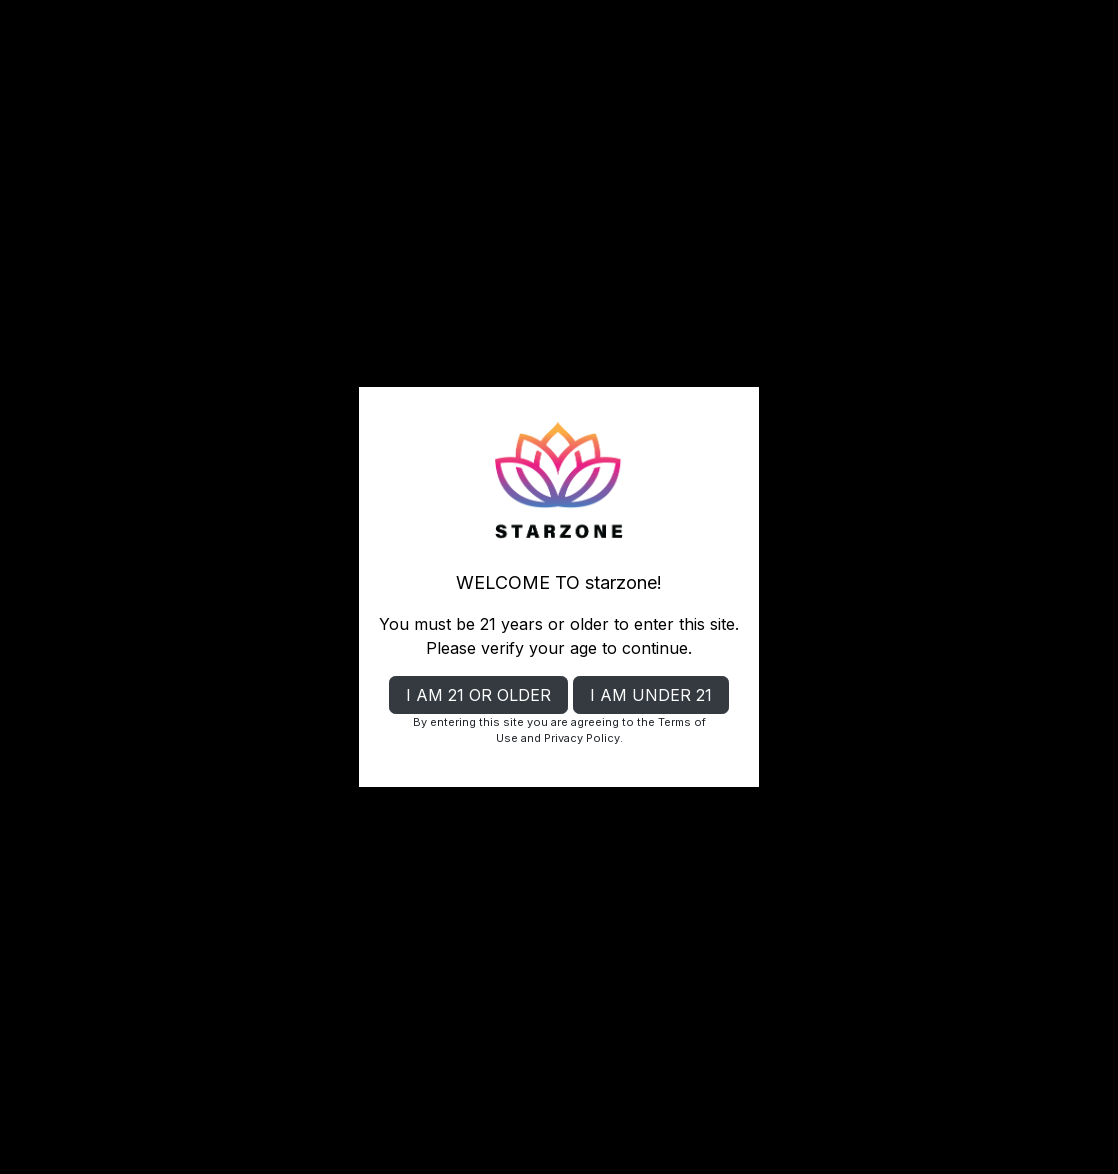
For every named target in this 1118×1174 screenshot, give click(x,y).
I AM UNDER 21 (651, 695)
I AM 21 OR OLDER (478, 695)
